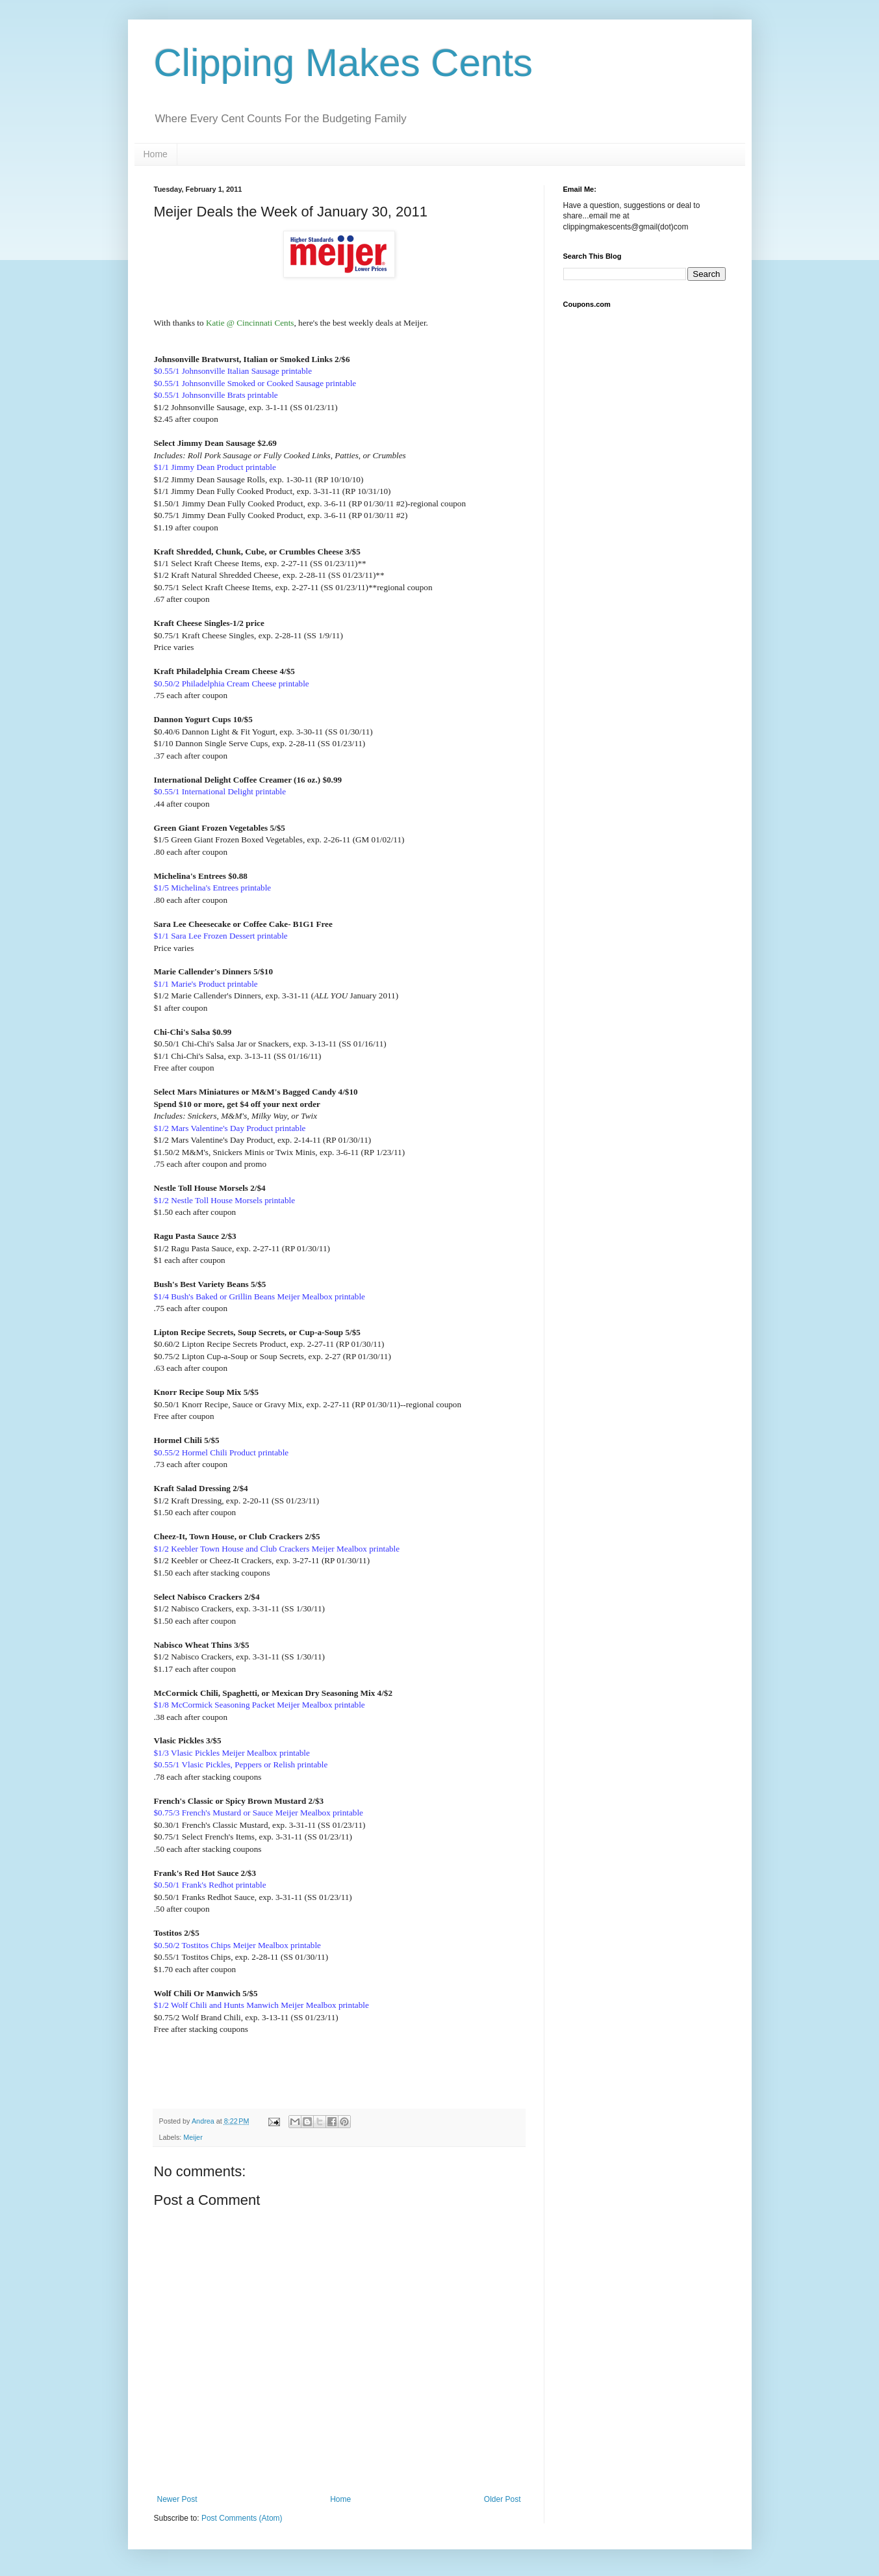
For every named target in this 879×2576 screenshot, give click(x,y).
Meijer (192, 2137)
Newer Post (177, 2499)
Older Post (502, 2499)
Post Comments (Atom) (242, 2518)
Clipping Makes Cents (343, 63)
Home (156, 154)
